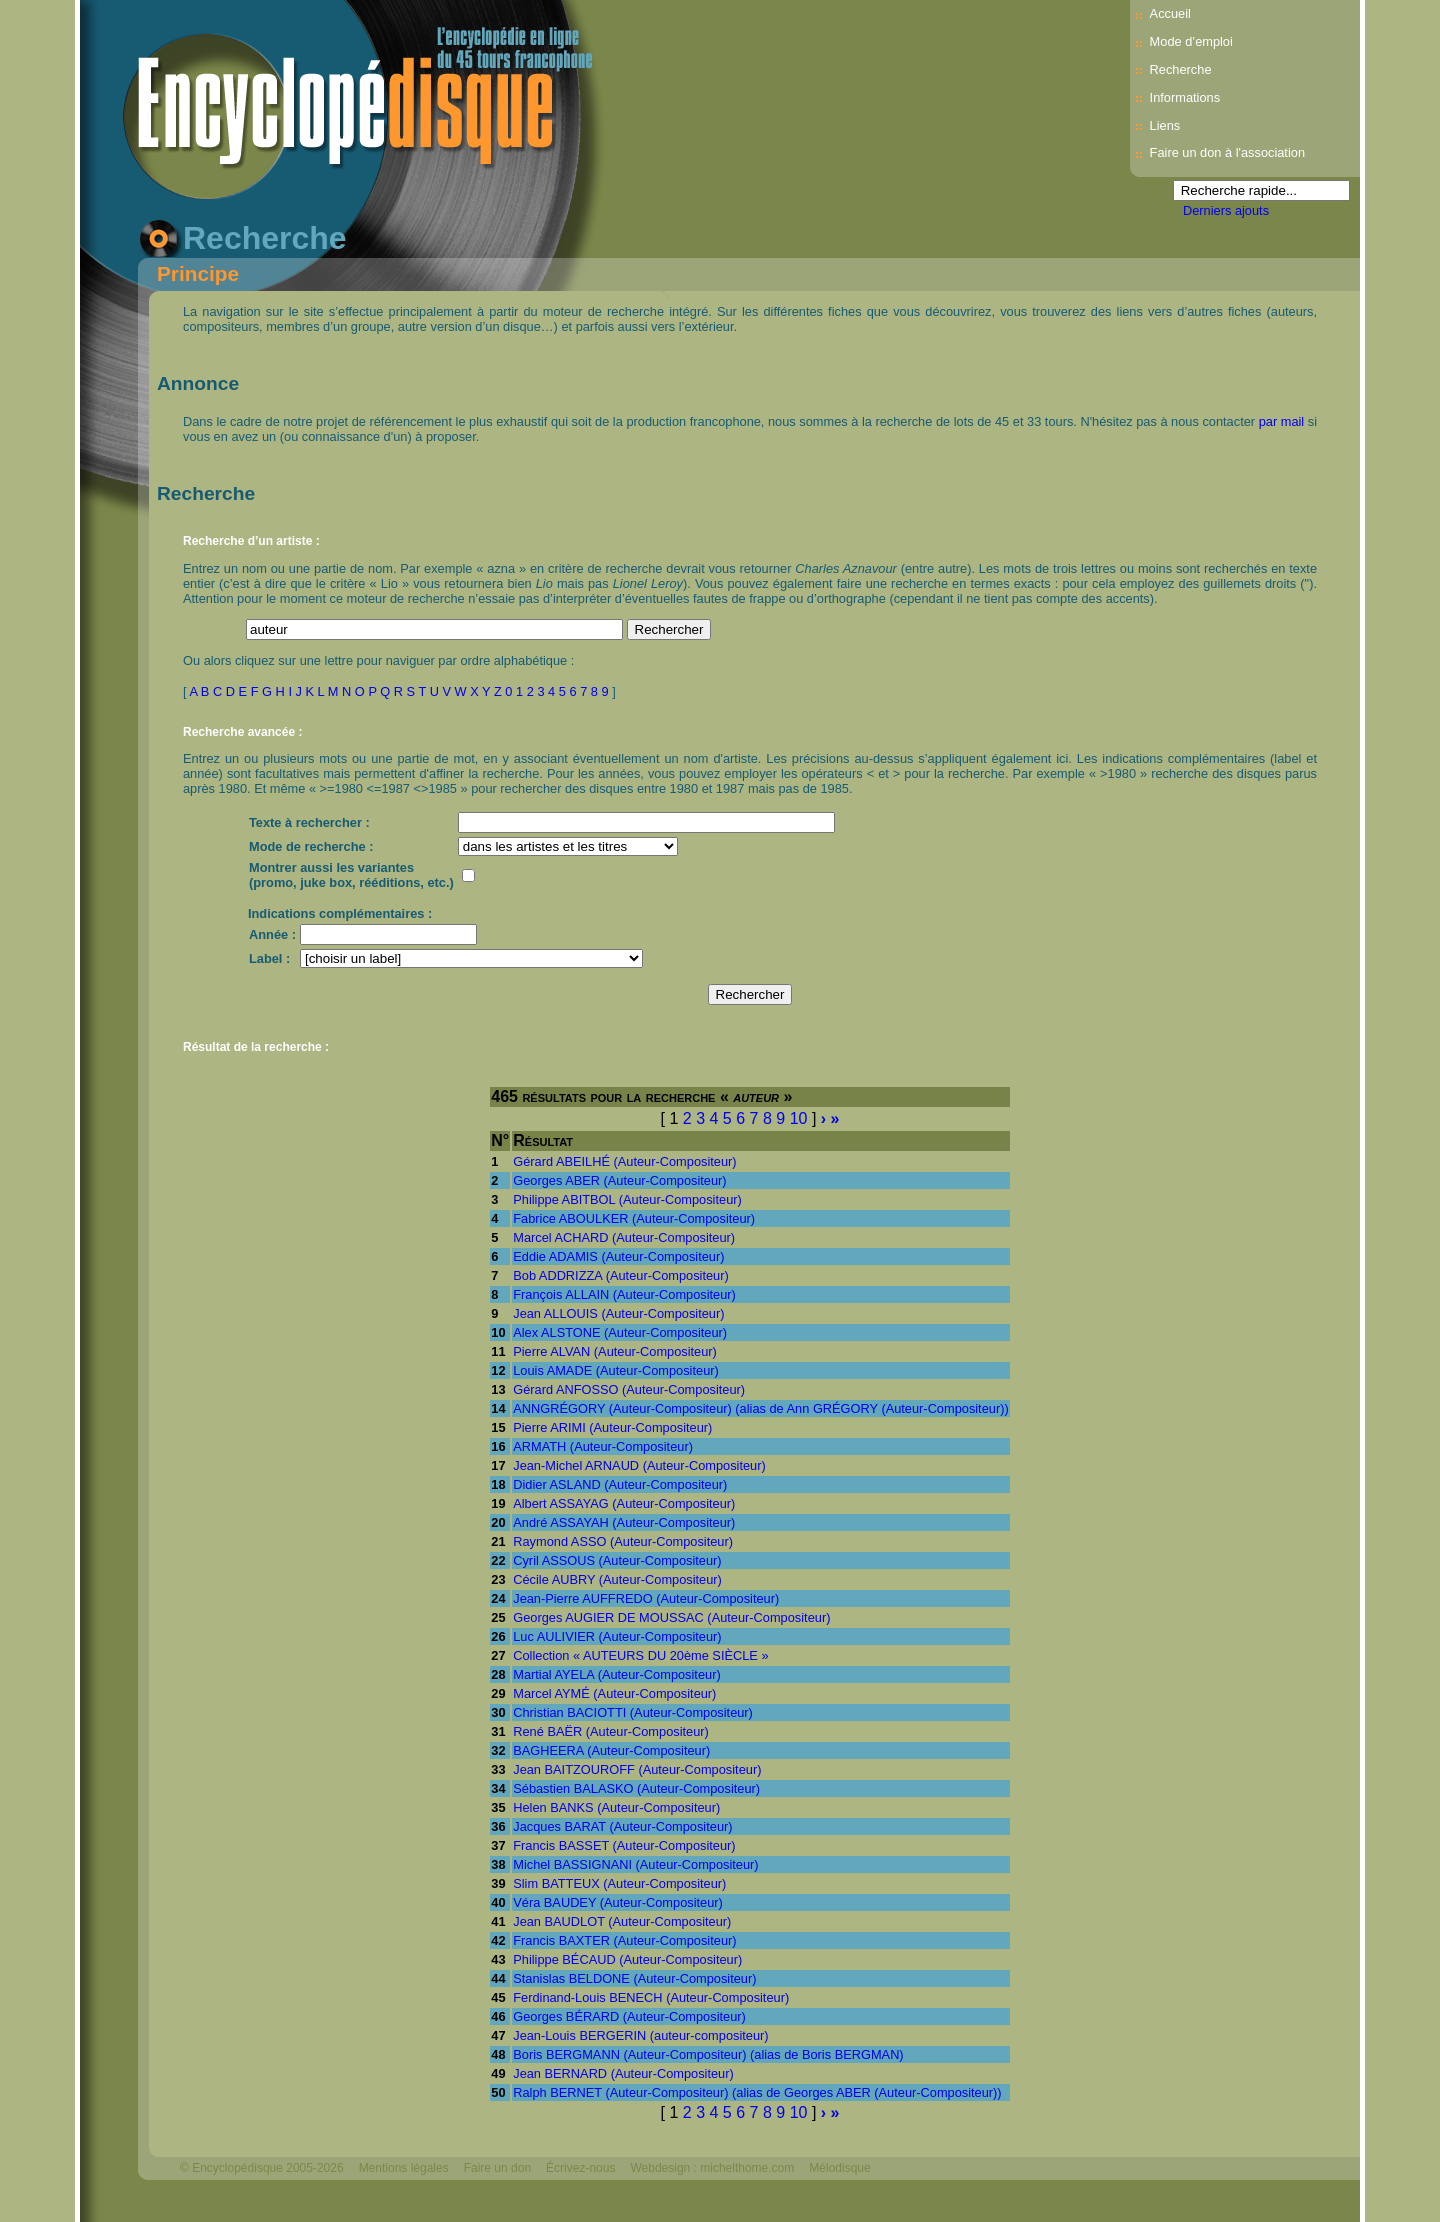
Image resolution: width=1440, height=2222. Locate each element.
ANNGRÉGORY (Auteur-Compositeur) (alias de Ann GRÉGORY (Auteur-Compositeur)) (760, 1408)
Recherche (1181, 69)
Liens (1165, 125)
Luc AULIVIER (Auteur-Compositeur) (617, 1636)
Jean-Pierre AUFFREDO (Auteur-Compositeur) (646, 1598)
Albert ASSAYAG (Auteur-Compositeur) (624, 1503)
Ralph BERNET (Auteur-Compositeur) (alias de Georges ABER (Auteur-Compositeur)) (757, 2092)
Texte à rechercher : (309, 822)
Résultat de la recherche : (256, 1047)
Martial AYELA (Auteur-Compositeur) (616, 1674)
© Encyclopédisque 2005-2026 (262, 2168)
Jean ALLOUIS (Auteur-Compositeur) (618, 1313)
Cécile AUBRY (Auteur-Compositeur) (617, 1579)
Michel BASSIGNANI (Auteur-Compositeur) (635, 1864)
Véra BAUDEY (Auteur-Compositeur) (618, 1902)
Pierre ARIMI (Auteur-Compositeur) (612, 1427)
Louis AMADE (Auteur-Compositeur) (616, 1370)
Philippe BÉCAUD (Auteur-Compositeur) (627, 1959)
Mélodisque (839, 2168)
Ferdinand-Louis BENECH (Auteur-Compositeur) (651, 1997)
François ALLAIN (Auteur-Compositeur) (624, 1294)
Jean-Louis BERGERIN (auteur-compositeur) (640, 2035)
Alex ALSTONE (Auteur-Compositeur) (620, 1332)
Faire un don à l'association (1227, 152)
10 (799, 1118)
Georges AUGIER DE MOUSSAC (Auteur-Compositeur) (671, 1617)
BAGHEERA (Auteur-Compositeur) (611, 1750)
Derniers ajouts (1226, 210)
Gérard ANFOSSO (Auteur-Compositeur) (629, 1389)
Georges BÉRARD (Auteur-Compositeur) (629, 2016)
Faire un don (497, 2168)
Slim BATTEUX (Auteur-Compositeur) (619, 1883)
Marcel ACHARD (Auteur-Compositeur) (624, 1237)
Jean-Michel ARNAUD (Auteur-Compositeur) (639, 1465)
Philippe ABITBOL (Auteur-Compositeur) (627, 1199)
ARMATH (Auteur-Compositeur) (603, 1446)
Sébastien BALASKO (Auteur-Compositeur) (636, 1788)
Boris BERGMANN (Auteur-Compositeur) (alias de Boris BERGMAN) (708, 2054)
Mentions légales (404, 2168)
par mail (1282, 421)
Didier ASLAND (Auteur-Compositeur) (620, 1484)
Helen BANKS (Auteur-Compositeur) (616, 1807)
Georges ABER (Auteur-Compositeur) (619, 1180)
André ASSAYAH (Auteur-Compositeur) (624, 1522)
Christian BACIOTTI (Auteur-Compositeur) (633, 1712)
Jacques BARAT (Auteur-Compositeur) (622, 1826)
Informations (1185, 97)
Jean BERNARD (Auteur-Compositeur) (623, 2073)
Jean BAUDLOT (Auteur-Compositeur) (622, 1921)
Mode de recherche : (311, 846)
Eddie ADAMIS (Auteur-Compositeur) (618, 1256)
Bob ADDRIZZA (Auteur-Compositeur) (621, 1275)
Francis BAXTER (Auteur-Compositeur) (624, 1940)
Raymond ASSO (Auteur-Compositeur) (623, 1541)
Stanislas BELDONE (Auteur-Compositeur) (634, 1978)
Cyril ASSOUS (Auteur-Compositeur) (617, 1560)
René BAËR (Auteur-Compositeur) (611, 1731)
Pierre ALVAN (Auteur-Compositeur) (615, 1351)
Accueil (1170, 13)
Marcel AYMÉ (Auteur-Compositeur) (614, 1693)
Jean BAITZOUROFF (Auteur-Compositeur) (637, 1769)
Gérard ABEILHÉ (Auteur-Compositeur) (624, 1161)
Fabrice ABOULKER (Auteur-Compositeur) (634, 1218)
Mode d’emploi (1191, 41)
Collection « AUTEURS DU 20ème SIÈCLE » (640, 1655)
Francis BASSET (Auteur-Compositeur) (624, 1845)
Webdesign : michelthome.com (712, 2168)
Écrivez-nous (580, 2168)
